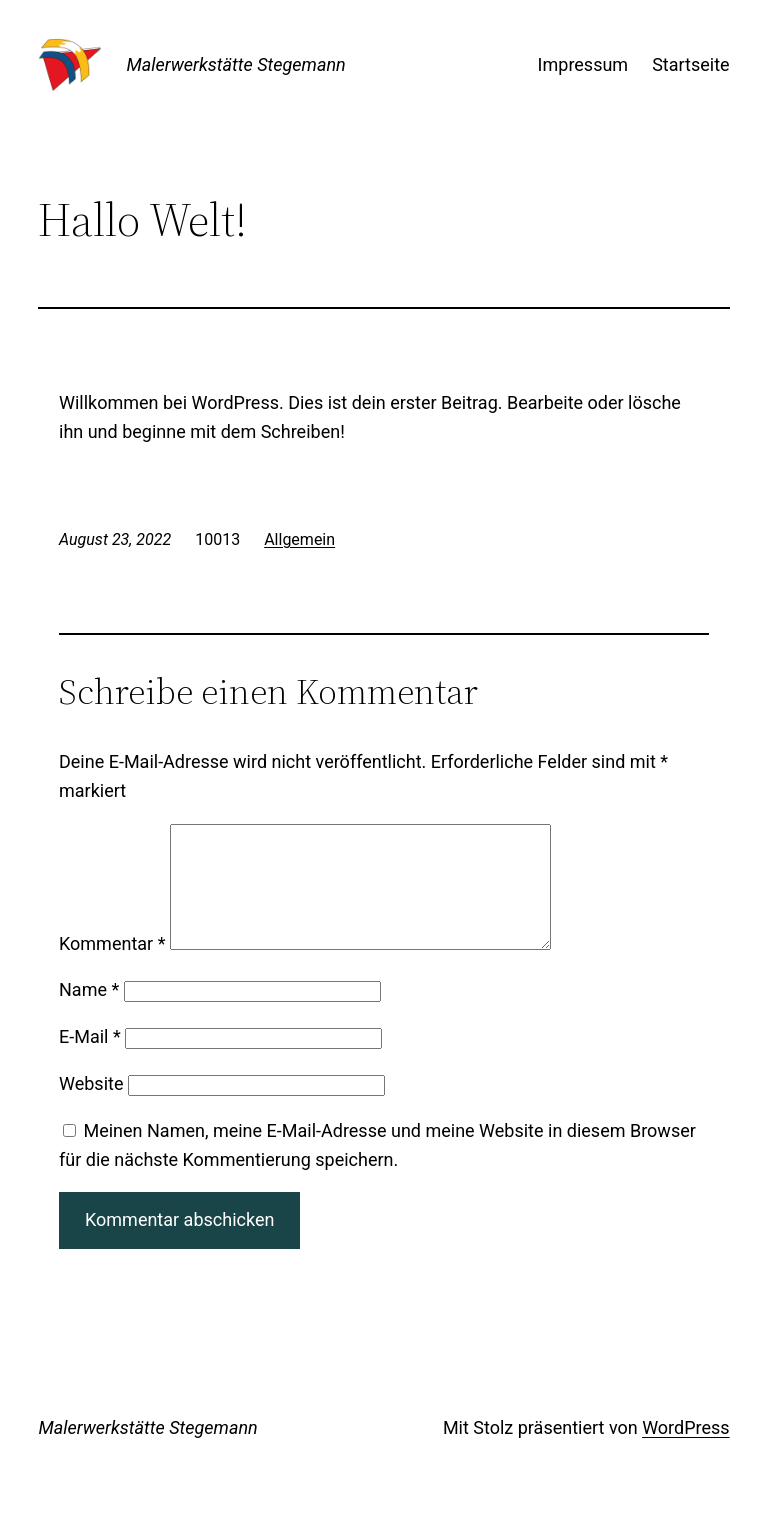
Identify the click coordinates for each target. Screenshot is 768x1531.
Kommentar (112, 967)
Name (89, 1013)
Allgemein (299, 539)
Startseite (690, 64)
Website (91, 1107)
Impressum (583, 64)
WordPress (685, 1451)
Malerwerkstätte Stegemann (235, 64)
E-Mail (90, 1060)
